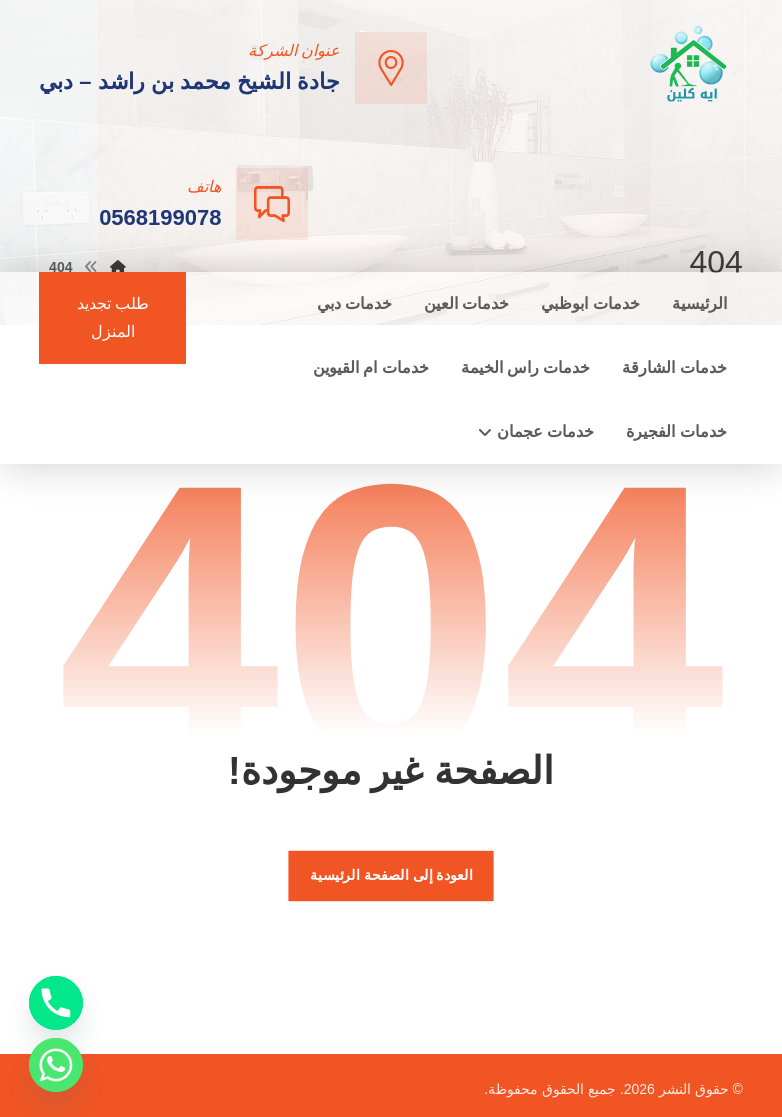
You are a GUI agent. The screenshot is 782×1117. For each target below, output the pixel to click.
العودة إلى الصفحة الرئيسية (391, 875)
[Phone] (56, 1003)
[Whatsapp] (56, 1065)
